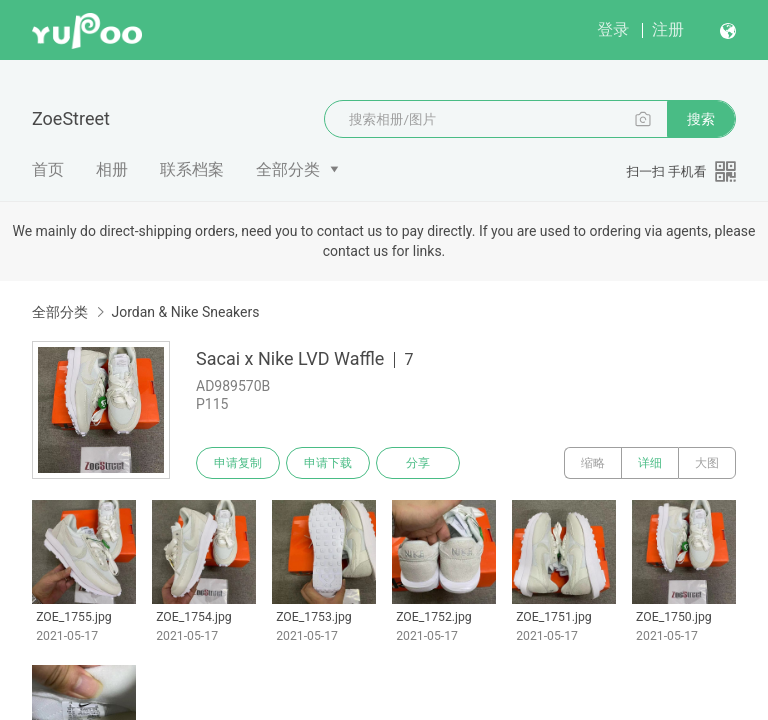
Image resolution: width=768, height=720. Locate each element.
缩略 (593, 463)
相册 (112, 169)
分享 (418, 463)
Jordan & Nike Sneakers (185, 312)
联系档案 (192, 169)
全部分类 (288, 169)
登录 (613, 29)
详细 (650, 463)
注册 (668, 29)
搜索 (701, 119)
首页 (48, 169)
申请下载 (328, 463)
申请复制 (238, 463)
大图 (707, 463)
